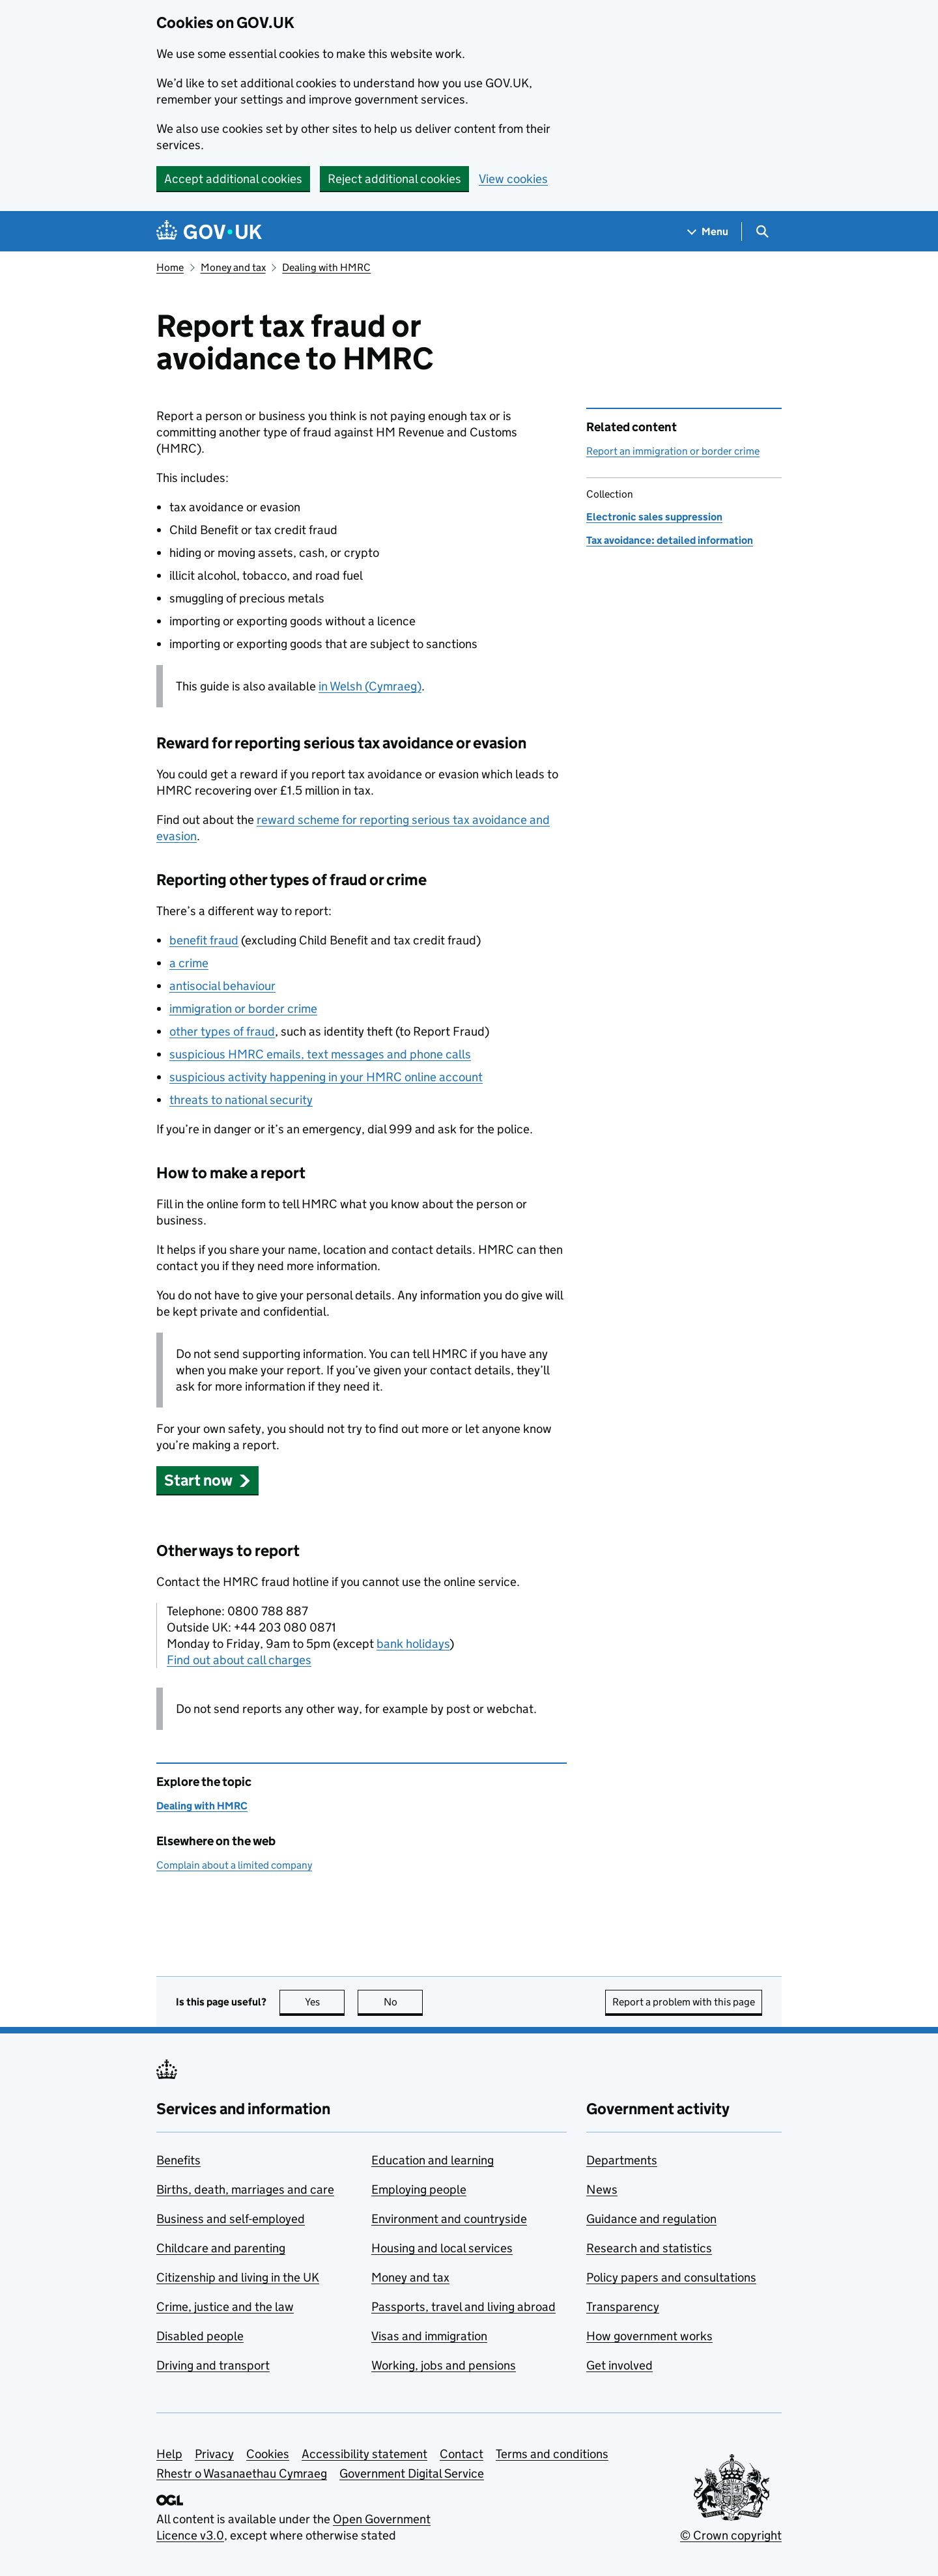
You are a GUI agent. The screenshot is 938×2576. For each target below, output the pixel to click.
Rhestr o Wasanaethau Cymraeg (241, 2473)
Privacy (214, 2453)
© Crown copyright (731, 2535)
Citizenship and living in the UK (237, 2277)
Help (169, 2453)
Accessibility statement (364, 2453)
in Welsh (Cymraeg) (370, 686)
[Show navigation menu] (708, 231)
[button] (207, 1480)
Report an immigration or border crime (673, 451)
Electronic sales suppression (654, 517)
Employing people (418, 2189)
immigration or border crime (243, 1008)
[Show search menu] (762, 231)
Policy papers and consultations (671, 2277)
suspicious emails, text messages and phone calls (320, 1054)
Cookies (267, 2453)
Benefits (178, 2160)
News (602, 2189)
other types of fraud (222, 1031)
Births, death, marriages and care (245, 2189)
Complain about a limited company (234, 1865)
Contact (461, 2453)
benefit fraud (203, 940)
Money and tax (233, 267)
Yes (325, 2002)
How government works (649, 2335)
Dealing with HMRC (326, 267)
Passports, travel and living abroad (463, 2306)
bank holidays (413, 1643)
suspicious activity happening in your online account (326, 1076)
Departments (621, 2160)
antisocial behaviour (222, 985)
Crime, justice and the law (225, 2306)
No (403, 2002)
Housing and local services (442, 2248)
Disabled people (200, 2335)
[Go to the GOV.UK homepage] (209, 231)
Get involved (619, 2365)
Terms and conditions (552, 2453)
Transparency (622, 2306)
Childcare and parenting (220, 2248)
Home (170, 267)
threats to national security (241, 1099)
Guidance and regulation (651, 2218)
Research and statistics (649, 2248)
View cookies (513, 179)
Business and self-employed (230, 2218)
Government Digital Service (411, 2473)
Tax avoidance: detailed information (669, 540)
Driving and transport (213, 2365)
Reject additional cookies (394, 178)
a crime (188, 962)
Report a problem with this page (683, 2002)
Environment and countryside (449, 2218)
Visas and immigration (429, 2335)
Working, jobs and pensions (443, 2365)
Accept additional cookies (233, 178)
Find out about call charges (239, 1659)
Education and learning (432, 2160)
